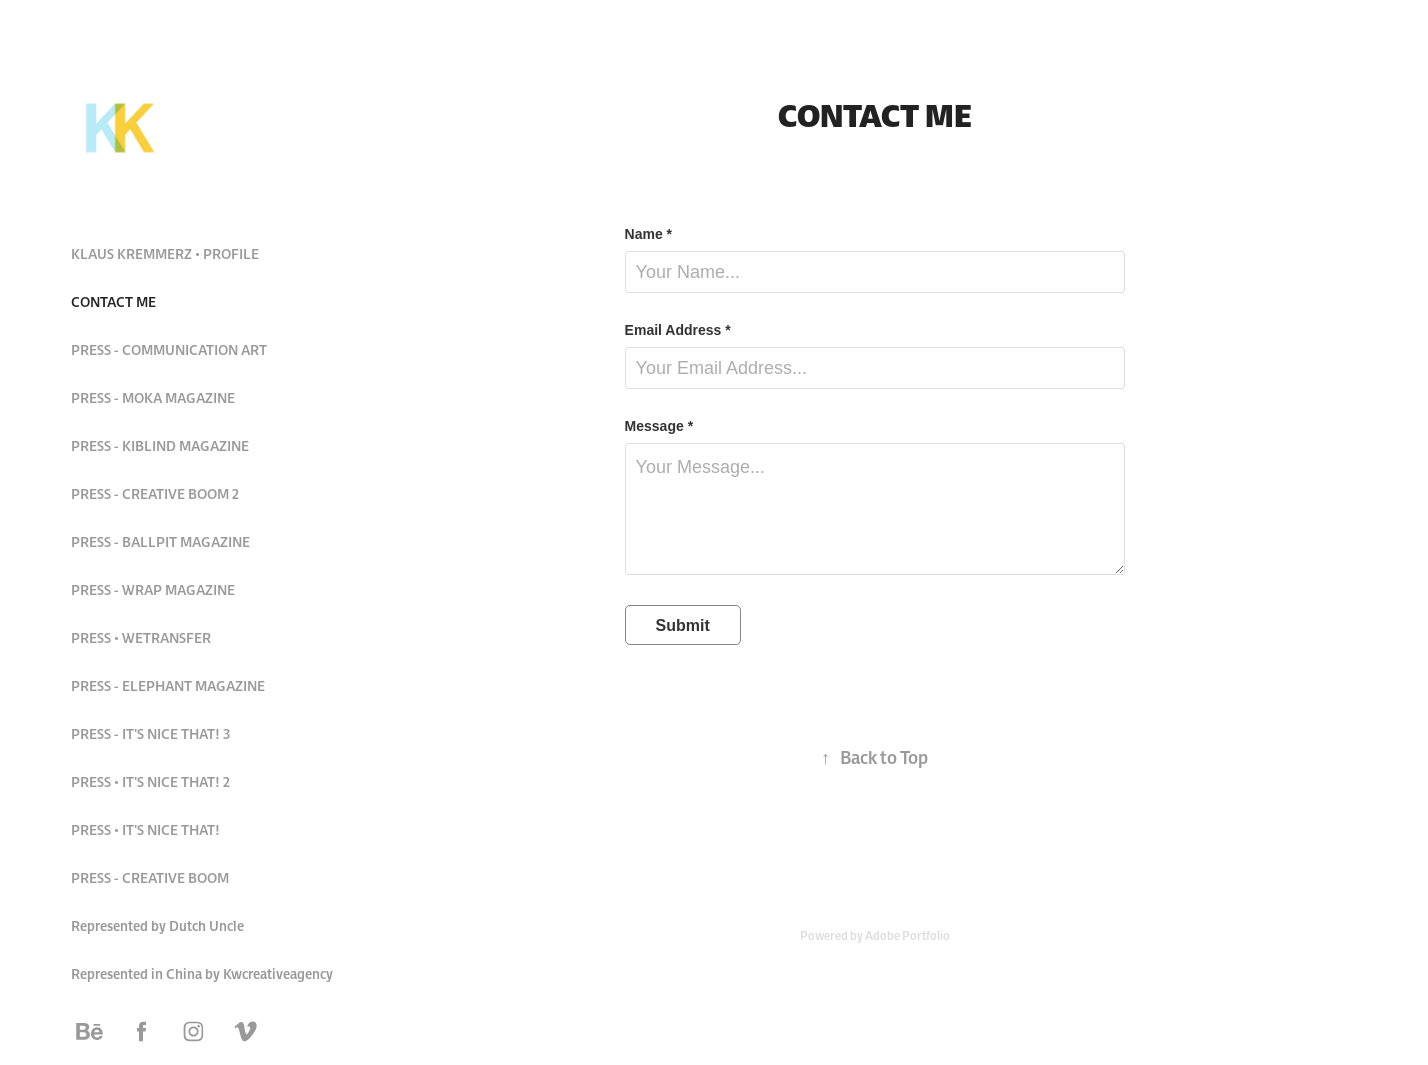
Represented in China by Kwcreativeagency (202, 974)
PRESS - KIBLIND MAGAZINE (160, 446)
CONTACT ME (113, 302)
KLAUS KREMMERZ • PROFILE (165, 254)
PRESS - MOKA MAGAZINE (153, 398)
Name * (648, 234)
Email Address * (678, 330)
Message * (659, 426)
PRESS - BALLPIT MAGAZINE (160, 542)
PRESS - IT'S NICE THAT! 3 (150, 734)
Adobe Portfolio (907, 936)
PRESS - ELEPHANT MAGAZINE (168, 686)
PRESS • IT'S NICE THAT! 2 (150, 782)
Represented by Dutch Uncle (157, 926)
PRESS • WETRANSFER (141, 638)
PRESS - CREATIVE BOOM (150, 878)
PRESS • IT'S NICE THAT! (145, 830)
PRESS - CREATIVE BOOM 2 (155, 494)
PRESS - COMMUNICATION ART (169, 350)
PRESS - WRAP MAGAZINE (153, 590)
